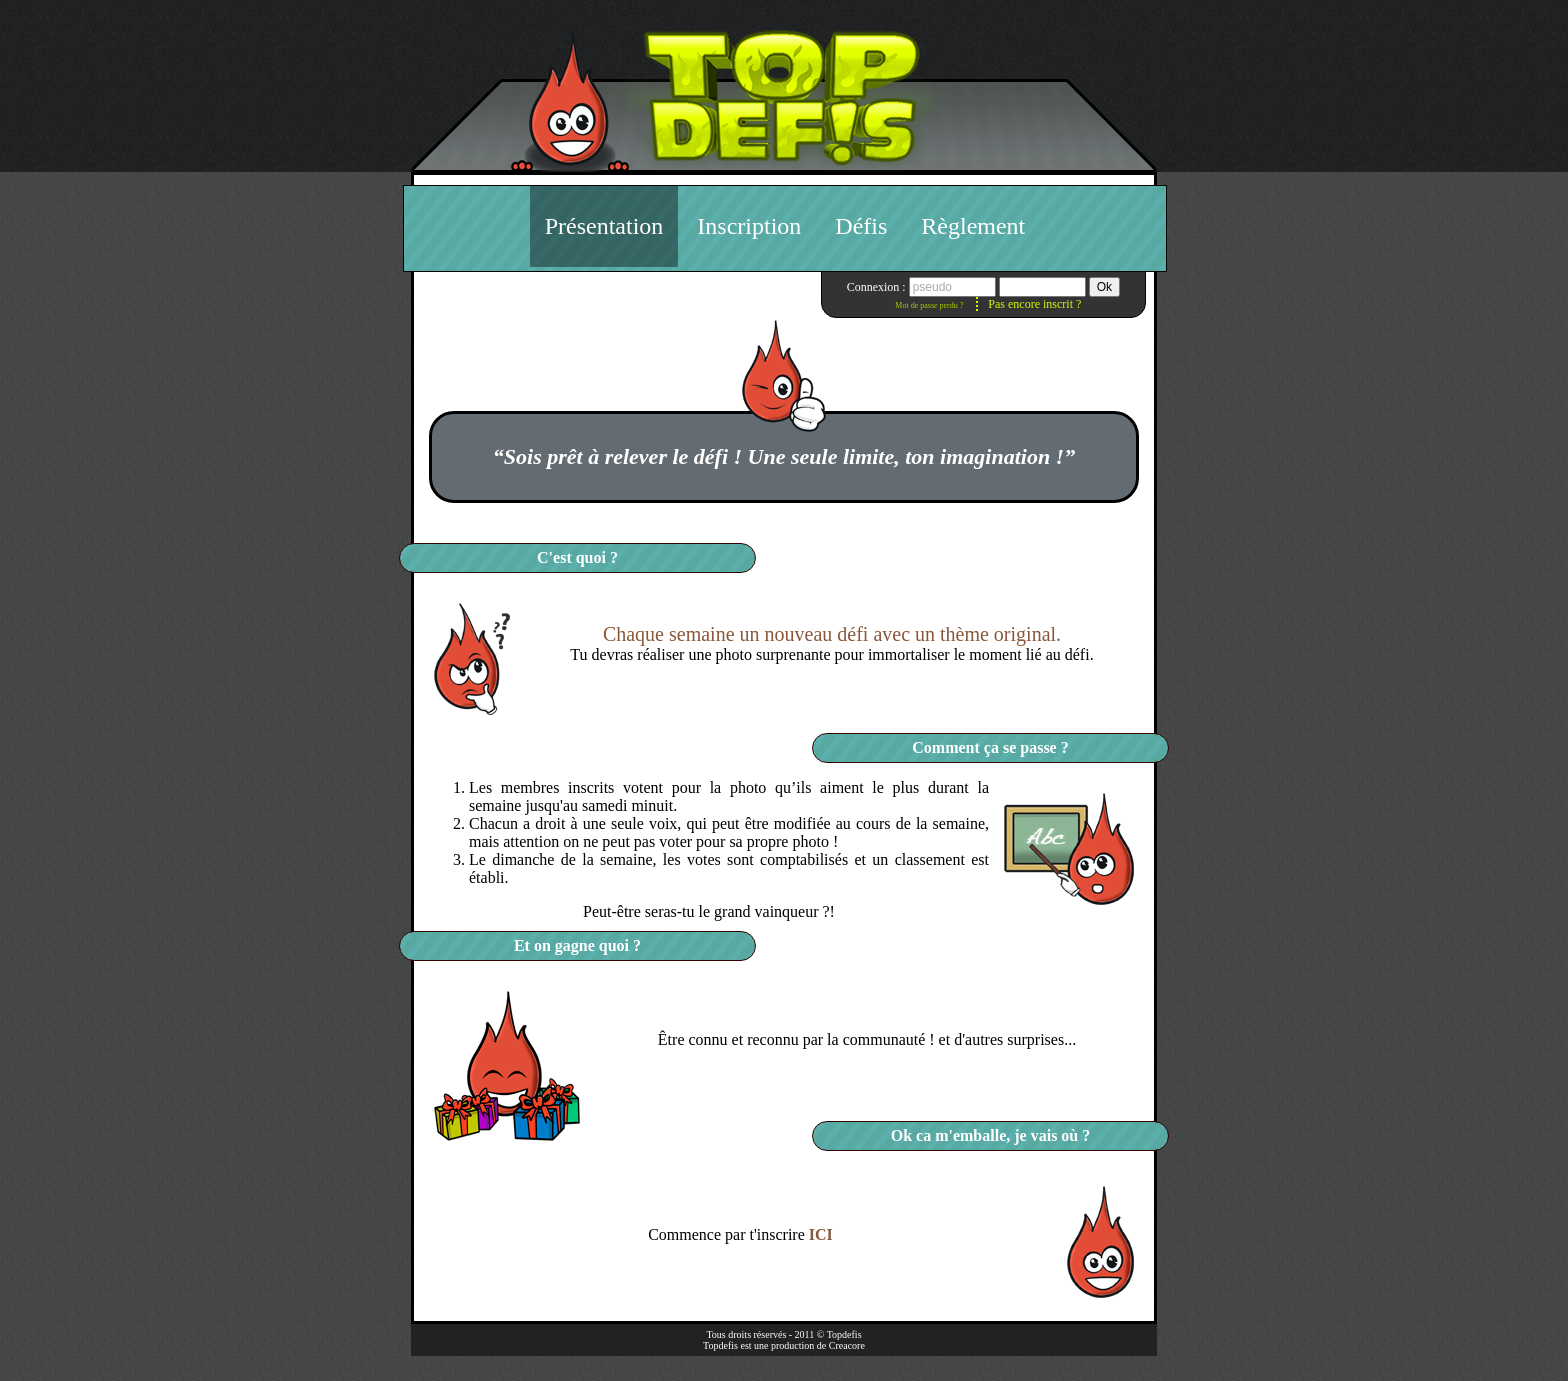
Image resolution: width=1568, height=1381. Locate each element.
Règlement (973, 226)
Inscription (749, 226)
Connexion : (878, 287)
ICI (821, 1234)
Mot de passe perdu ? (929, 305)
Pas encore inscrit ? (1034, 304)
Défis (861, 226)
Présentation (604, 226)
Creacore (847, 1345)
